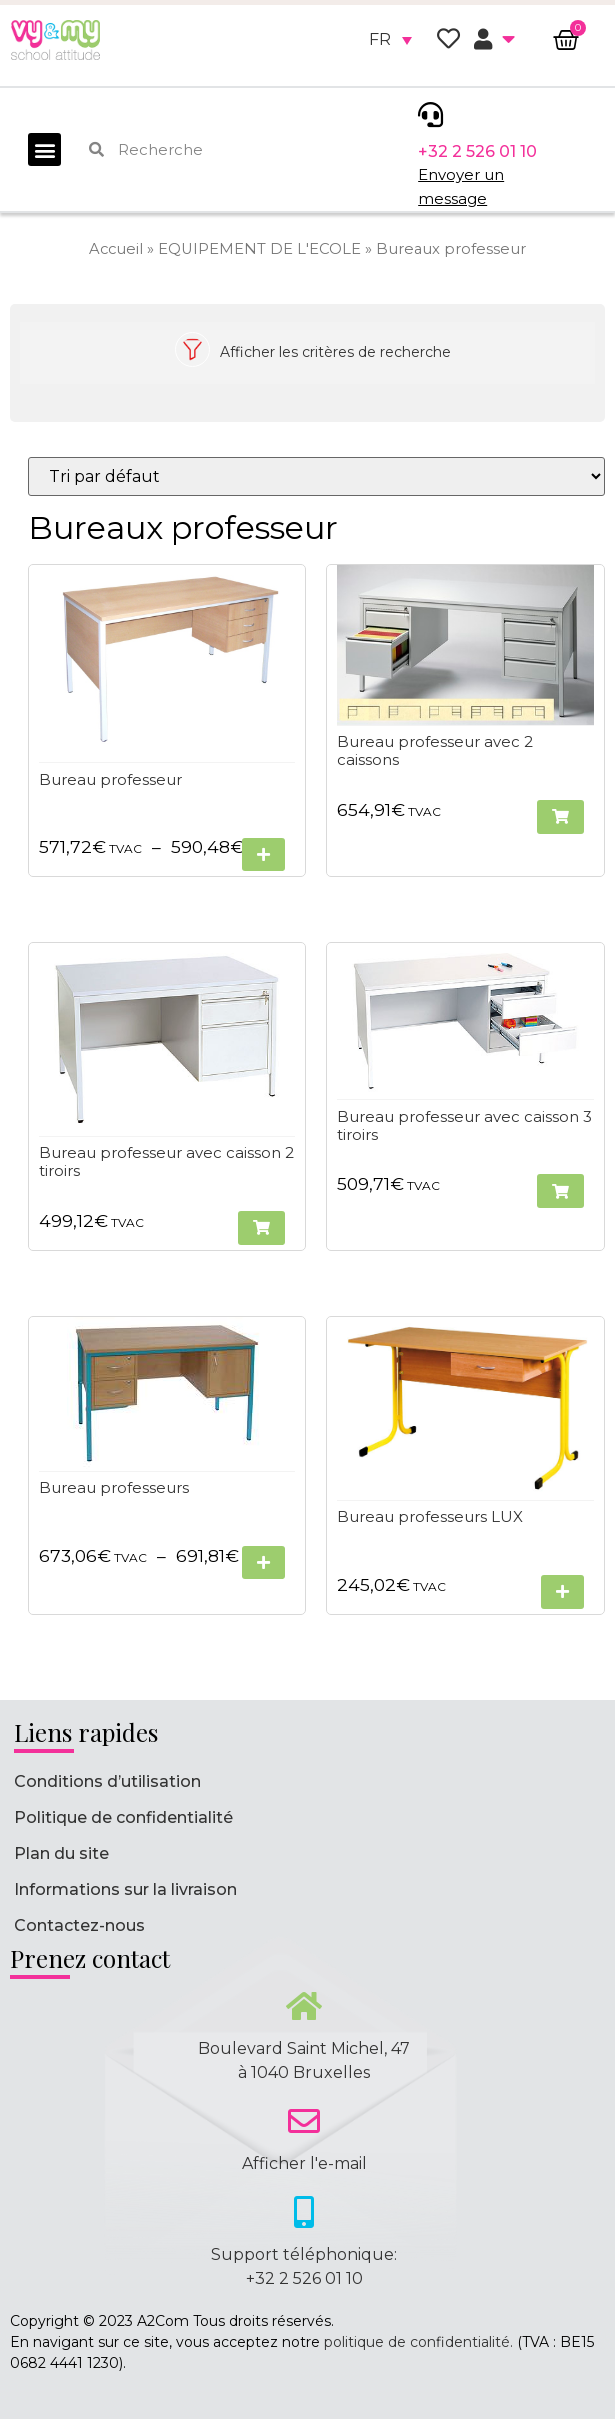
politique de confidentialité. (418, 2342)
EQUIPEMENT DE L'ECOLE (259, 249)
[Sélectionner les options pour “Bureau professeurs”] (264, 1563)
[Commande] (316, 476)
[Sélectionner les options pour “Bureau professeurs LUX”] (562, 1593)
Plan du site (61, 1853)
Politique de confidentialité (123, 1817)
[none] (390, 40)
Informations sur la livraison (125, 1889)
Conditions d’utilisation (107, 1781)
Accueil (116, 249)
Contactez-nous (79, 1925)
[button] (44, 149)
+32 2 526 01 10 (477, 151)
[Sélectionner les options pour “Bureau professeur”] (264, 855)
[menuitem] (390, 40)
